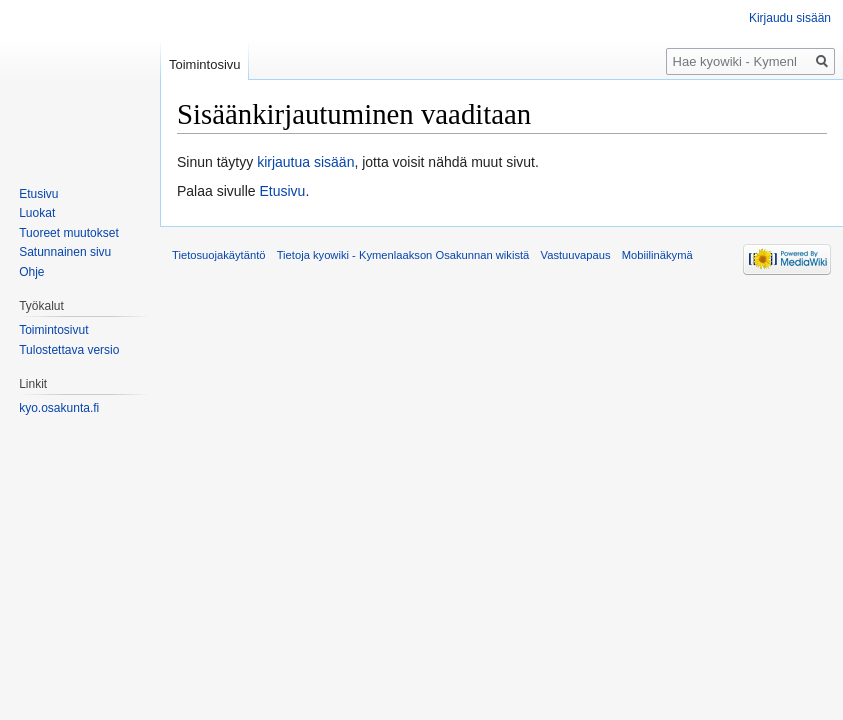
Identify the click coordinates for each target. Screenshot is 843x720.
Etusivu (283, 191)
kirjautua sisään (305, 162)
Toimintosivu (205, 64)
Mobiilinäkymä (657, 255)
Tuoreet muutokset (69, 233)
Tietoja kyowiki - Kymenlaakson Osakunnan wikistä (403, 255)
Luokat (37, 213)
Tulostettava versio (69, 350)
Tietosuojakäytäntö (219, 255)
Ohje (31, 272)
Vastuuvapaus (576, 255)
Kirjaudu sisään (790, 18)
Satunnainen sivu (65, 252)
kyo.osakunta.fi (59, 408)
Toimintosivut (53, 330)
